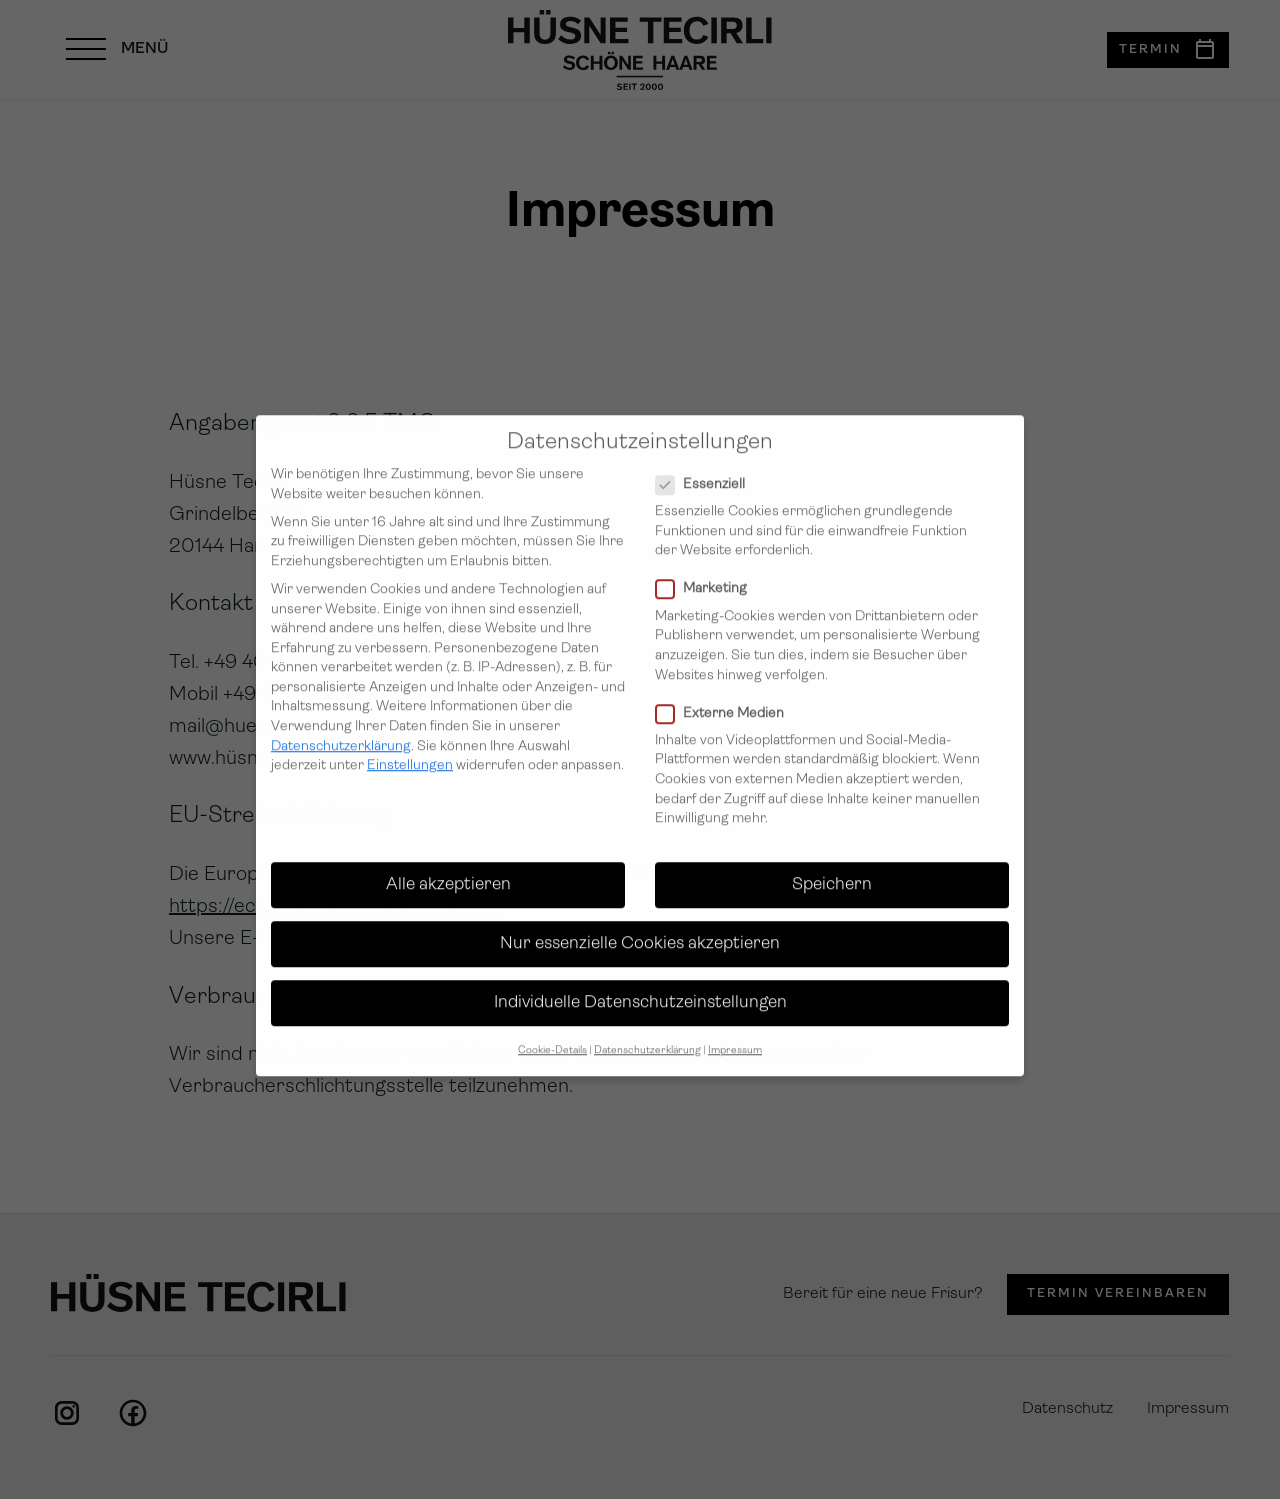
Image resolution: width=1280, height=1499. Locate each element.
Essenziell (706, 472)
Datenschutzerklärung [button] (647, 1038)
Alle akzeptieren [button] (448, 872)
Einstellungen (410, 753)
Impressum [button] (735, 1038)
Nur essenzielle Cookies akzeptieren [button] (640, 931)
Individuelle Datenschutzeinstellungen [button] (640, 990)
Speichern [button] (832, 872)
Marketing (707, 576)
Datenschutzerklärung (341, 734)
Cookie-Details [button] (552, 1038)
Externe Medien (726, 701)
